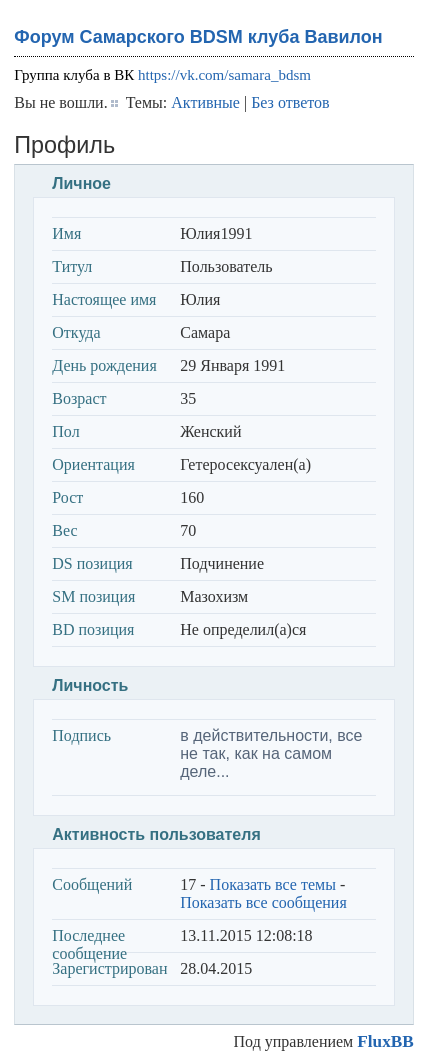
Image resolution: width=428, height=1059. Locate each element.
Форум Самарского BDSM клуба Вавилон (198, 37)
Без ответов (290, 102)
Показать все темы (273, 884)
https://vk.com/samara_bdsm (224, 75)
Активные (205, 102)
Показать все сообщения (263, 902)
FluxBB (385, 1041)
